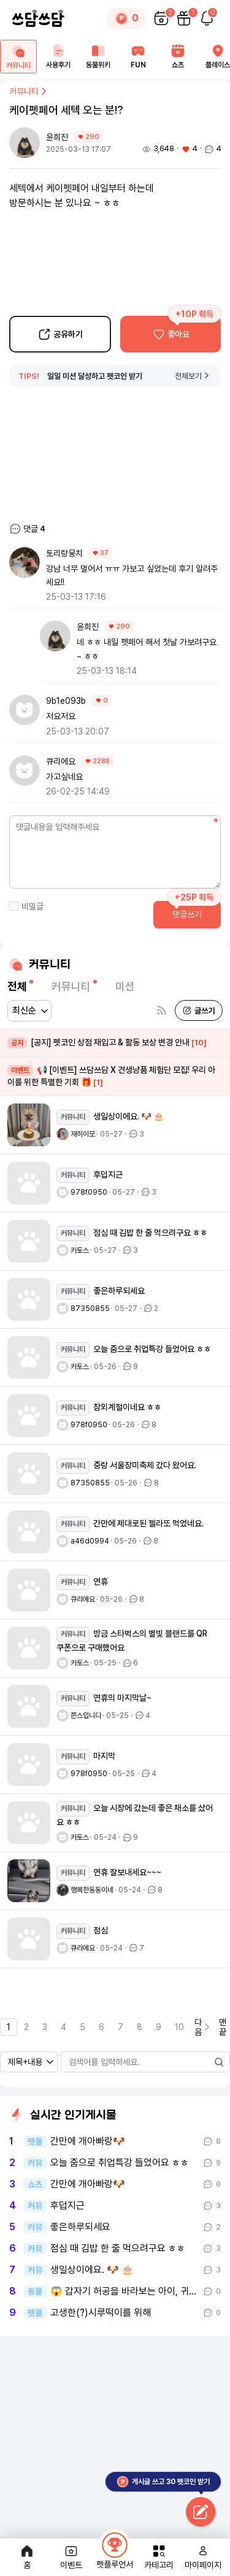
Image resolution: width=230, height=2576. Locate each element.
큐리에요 (60, 761)
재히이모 (83, 1134)
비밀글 (26, 906)
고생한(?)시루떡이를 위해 (100, 2313)
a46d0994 (90, 1541)
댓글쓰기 (187, 914)
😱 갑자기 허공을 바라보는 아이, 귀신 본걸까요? (125, 2291)
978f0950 (89, 1192)
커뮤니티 (28, 91)
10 (179, 2027)
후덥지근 (67, 2206)
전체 (17, 986)
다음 (203, 2027)
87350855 (90, 1308)
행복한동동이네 (92, 1890)
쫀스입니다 (86, 1715)
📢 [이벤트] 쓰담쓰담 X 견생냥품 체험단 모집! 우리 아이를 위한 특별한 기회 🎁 (111, 1075)
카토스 (80, 1250)
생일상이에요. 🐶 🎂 (92, 2270)
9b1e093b (66, 701)
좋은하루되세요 (80, 2227)
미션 (125, 986)
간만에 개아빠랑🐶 (87, 2141)
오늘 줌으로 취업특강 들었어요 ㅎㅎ (119, 2163)
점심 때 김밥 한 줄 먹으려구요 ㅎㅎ (117, 2248)
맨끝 (222, 2027)
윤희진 (58, 137)
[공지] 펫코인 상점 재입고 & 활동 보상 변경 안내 (107, 1043)
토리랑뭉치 (64, 553)
